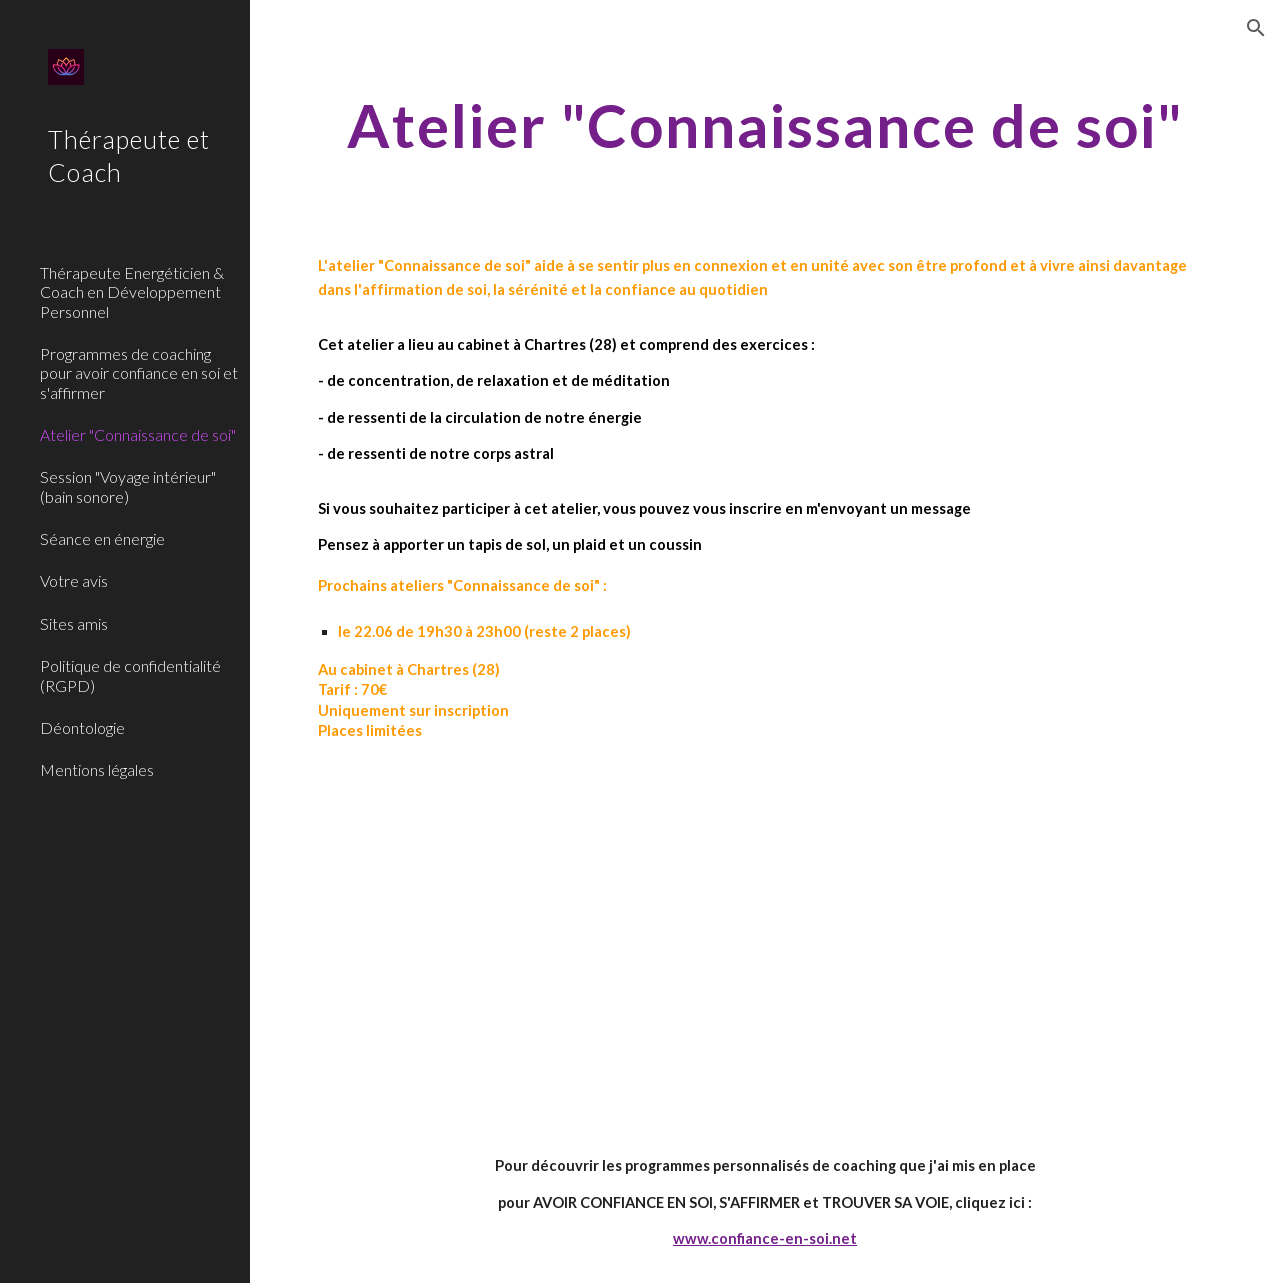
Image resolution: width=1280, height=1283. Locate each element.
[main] (765, 125)
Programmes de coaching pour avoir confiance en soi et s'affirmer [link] (139, 373)
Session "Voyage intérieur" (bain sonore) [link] (128, 486)
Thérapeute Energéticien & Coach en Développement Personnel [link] (132, 292)
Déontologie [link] (82, 727)
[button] (1256, 28)
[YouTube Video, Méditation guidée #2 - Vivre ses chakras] (532, 947)
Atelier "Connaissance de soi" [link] (138, 434)
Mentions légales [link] (97, 769)
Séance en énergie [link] (102, 538)
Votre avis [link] (74, 580)
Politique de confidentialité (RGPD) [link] (130, 675)
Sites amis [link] (74, 623)
